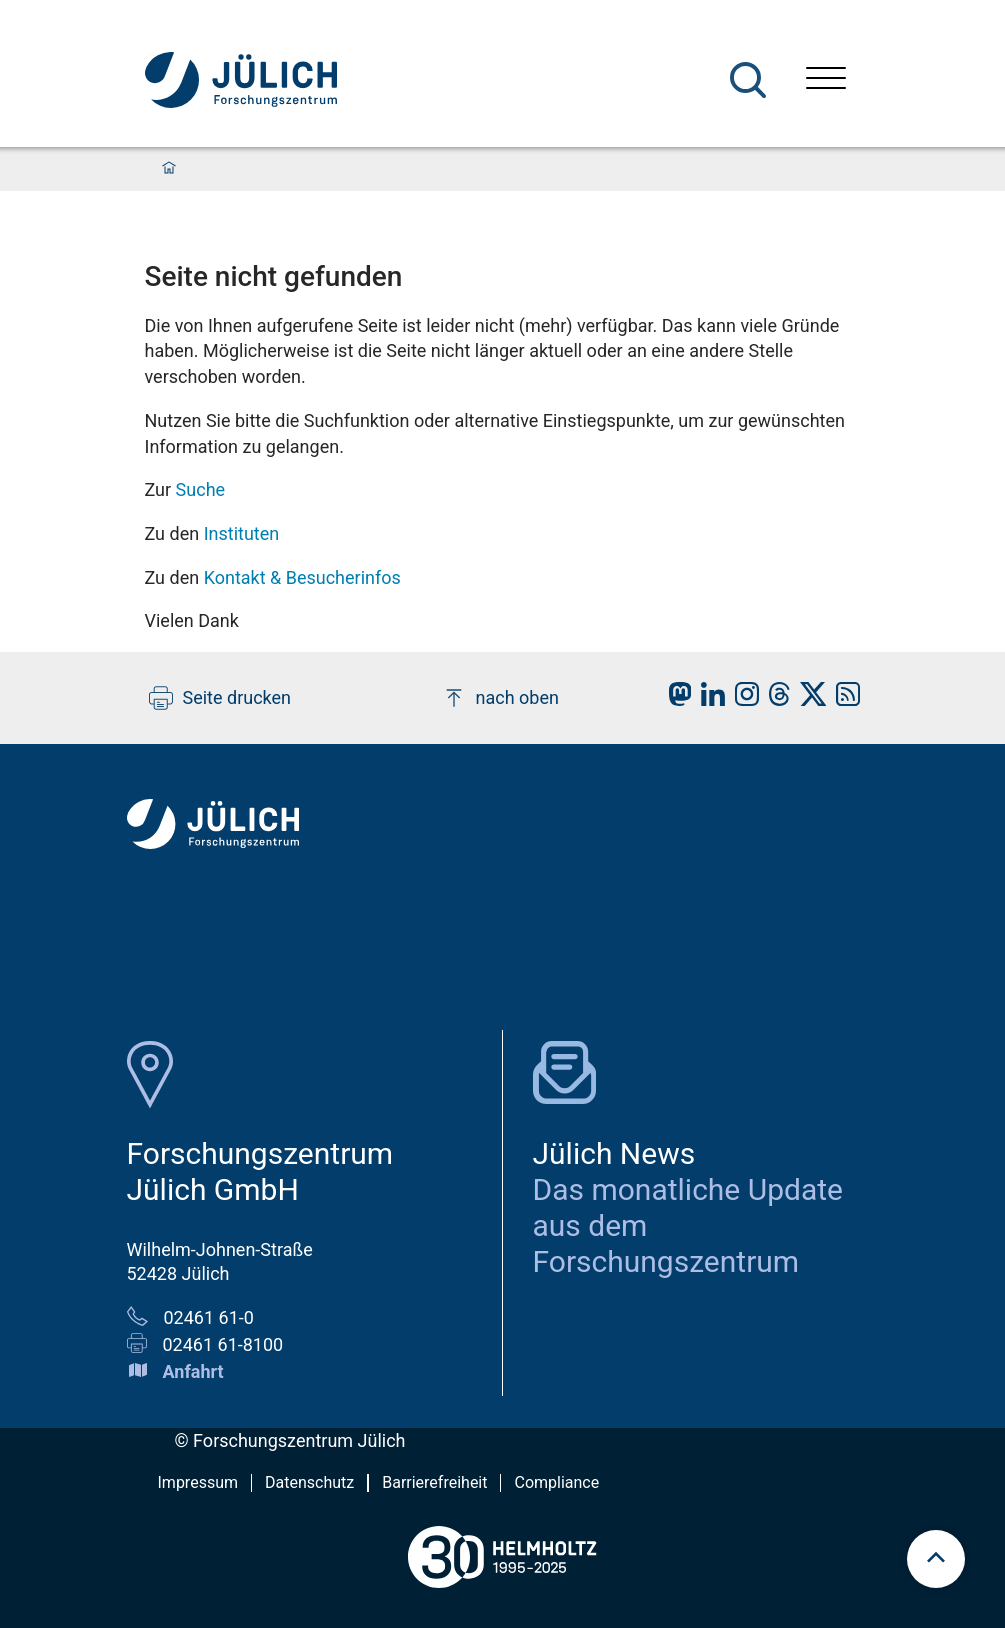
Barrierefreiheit (434, 1482)
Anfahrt (193, 1371)
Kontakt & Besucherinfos (302, 577)
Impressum (198, 1482)
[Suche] (748, 80)
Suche (201, 489)
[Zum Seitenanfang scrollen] (936, 1559)
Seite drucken (220, 698)
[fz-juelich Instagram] (742, 699)
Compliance (556, 1482)
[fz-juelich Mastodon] (675, 699)
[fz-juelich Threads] (774, 699)
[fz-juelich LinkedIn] (708, 699)
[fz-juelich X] (808, 699)
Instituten (242, 533)
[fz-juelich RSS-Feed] (843, 699)
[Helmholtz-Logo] (502, 1595)
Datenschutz (309, 1482)
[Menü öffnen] (826, 80)
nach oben (500, 698)
